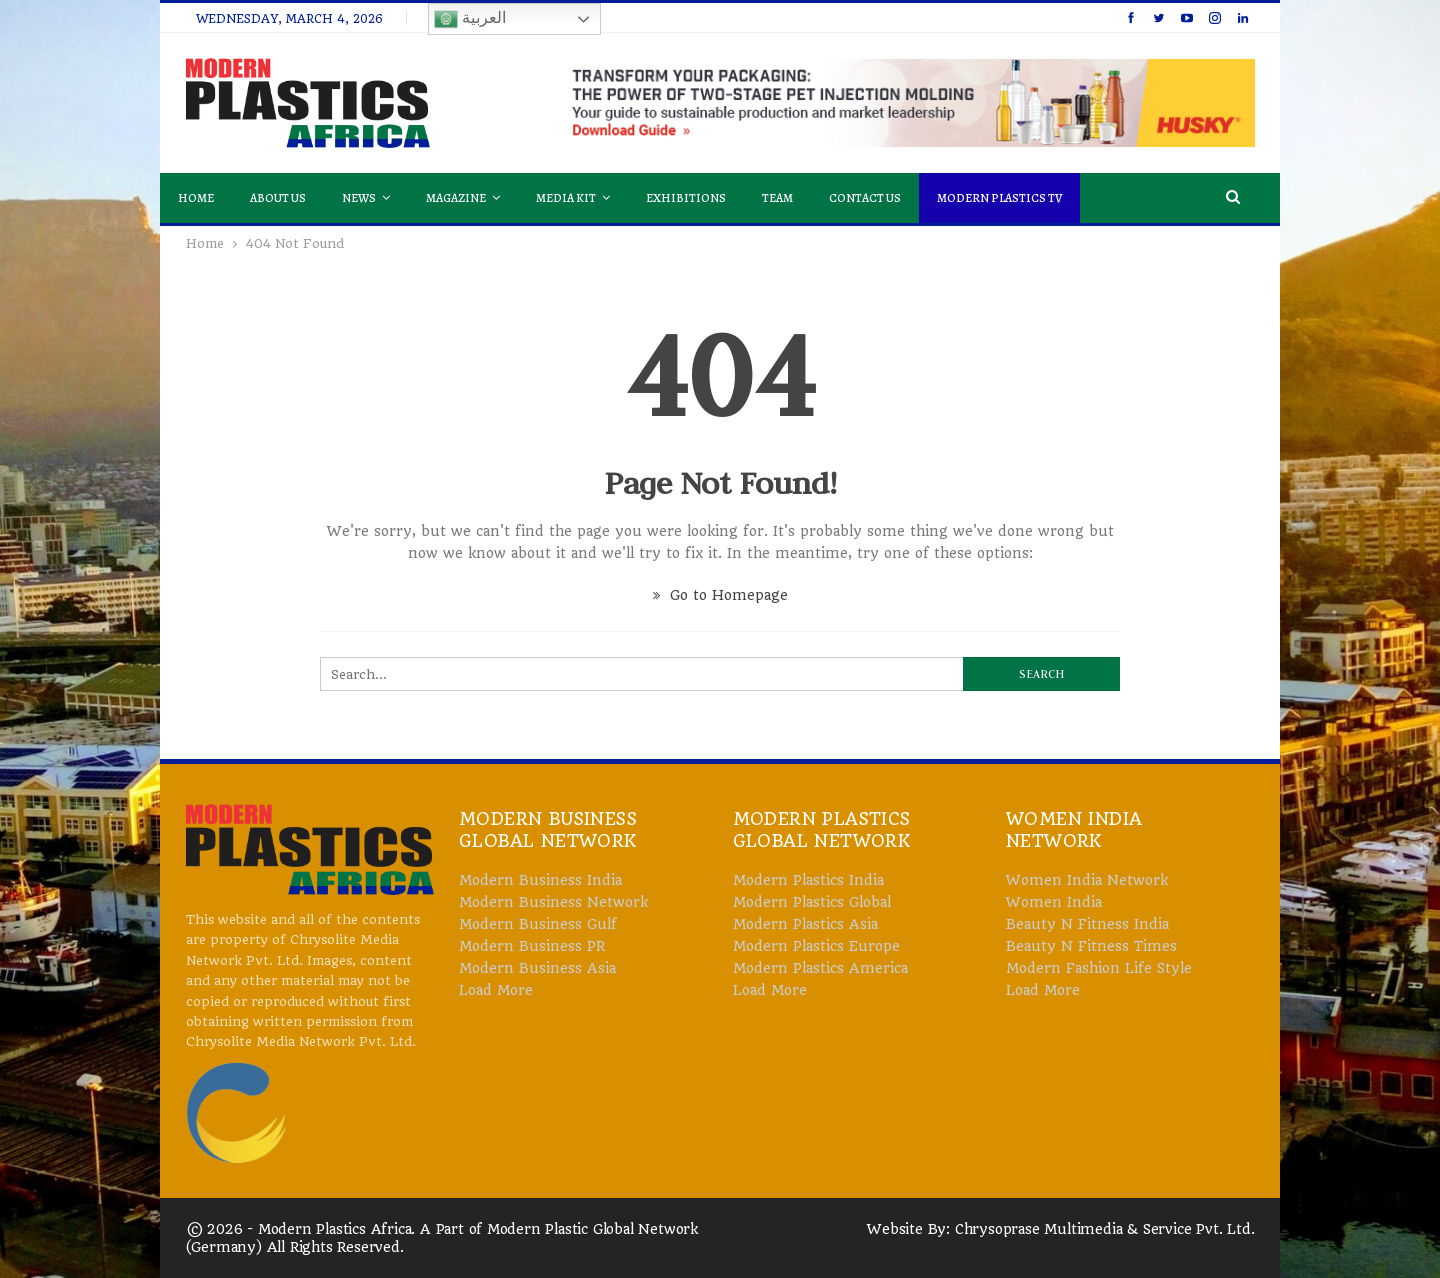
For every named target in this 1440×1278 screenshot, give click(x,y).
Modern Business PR (532, 946)
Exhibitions (686, 198)
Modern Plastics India (808, 880)
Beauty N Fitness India (1087, 924)
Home (196, 198)
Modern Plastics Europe (816, 946)
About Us (278, 198)
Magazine (456, 198)
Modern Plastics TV (999, 198)
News (359, 198)
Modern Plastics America (820, 968)
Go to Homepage (720, 595)
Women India (1054, 902)
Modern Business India (540, 880)
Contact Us (865, 198)
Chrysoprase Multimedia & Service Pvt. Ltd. (1105, 1229)
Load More (496, 990)
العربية (470, 19)
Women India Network (1087, 880)
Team (777, 198)
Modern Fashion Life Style (1099, 968)
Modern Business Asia (537, 968)
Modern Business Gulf (538, 924)
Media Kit (566, 198)
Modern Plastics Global (812, 902)
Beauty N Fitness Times (1091, 946)
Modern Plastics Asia (805, 924)
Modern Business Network (553, 902)
